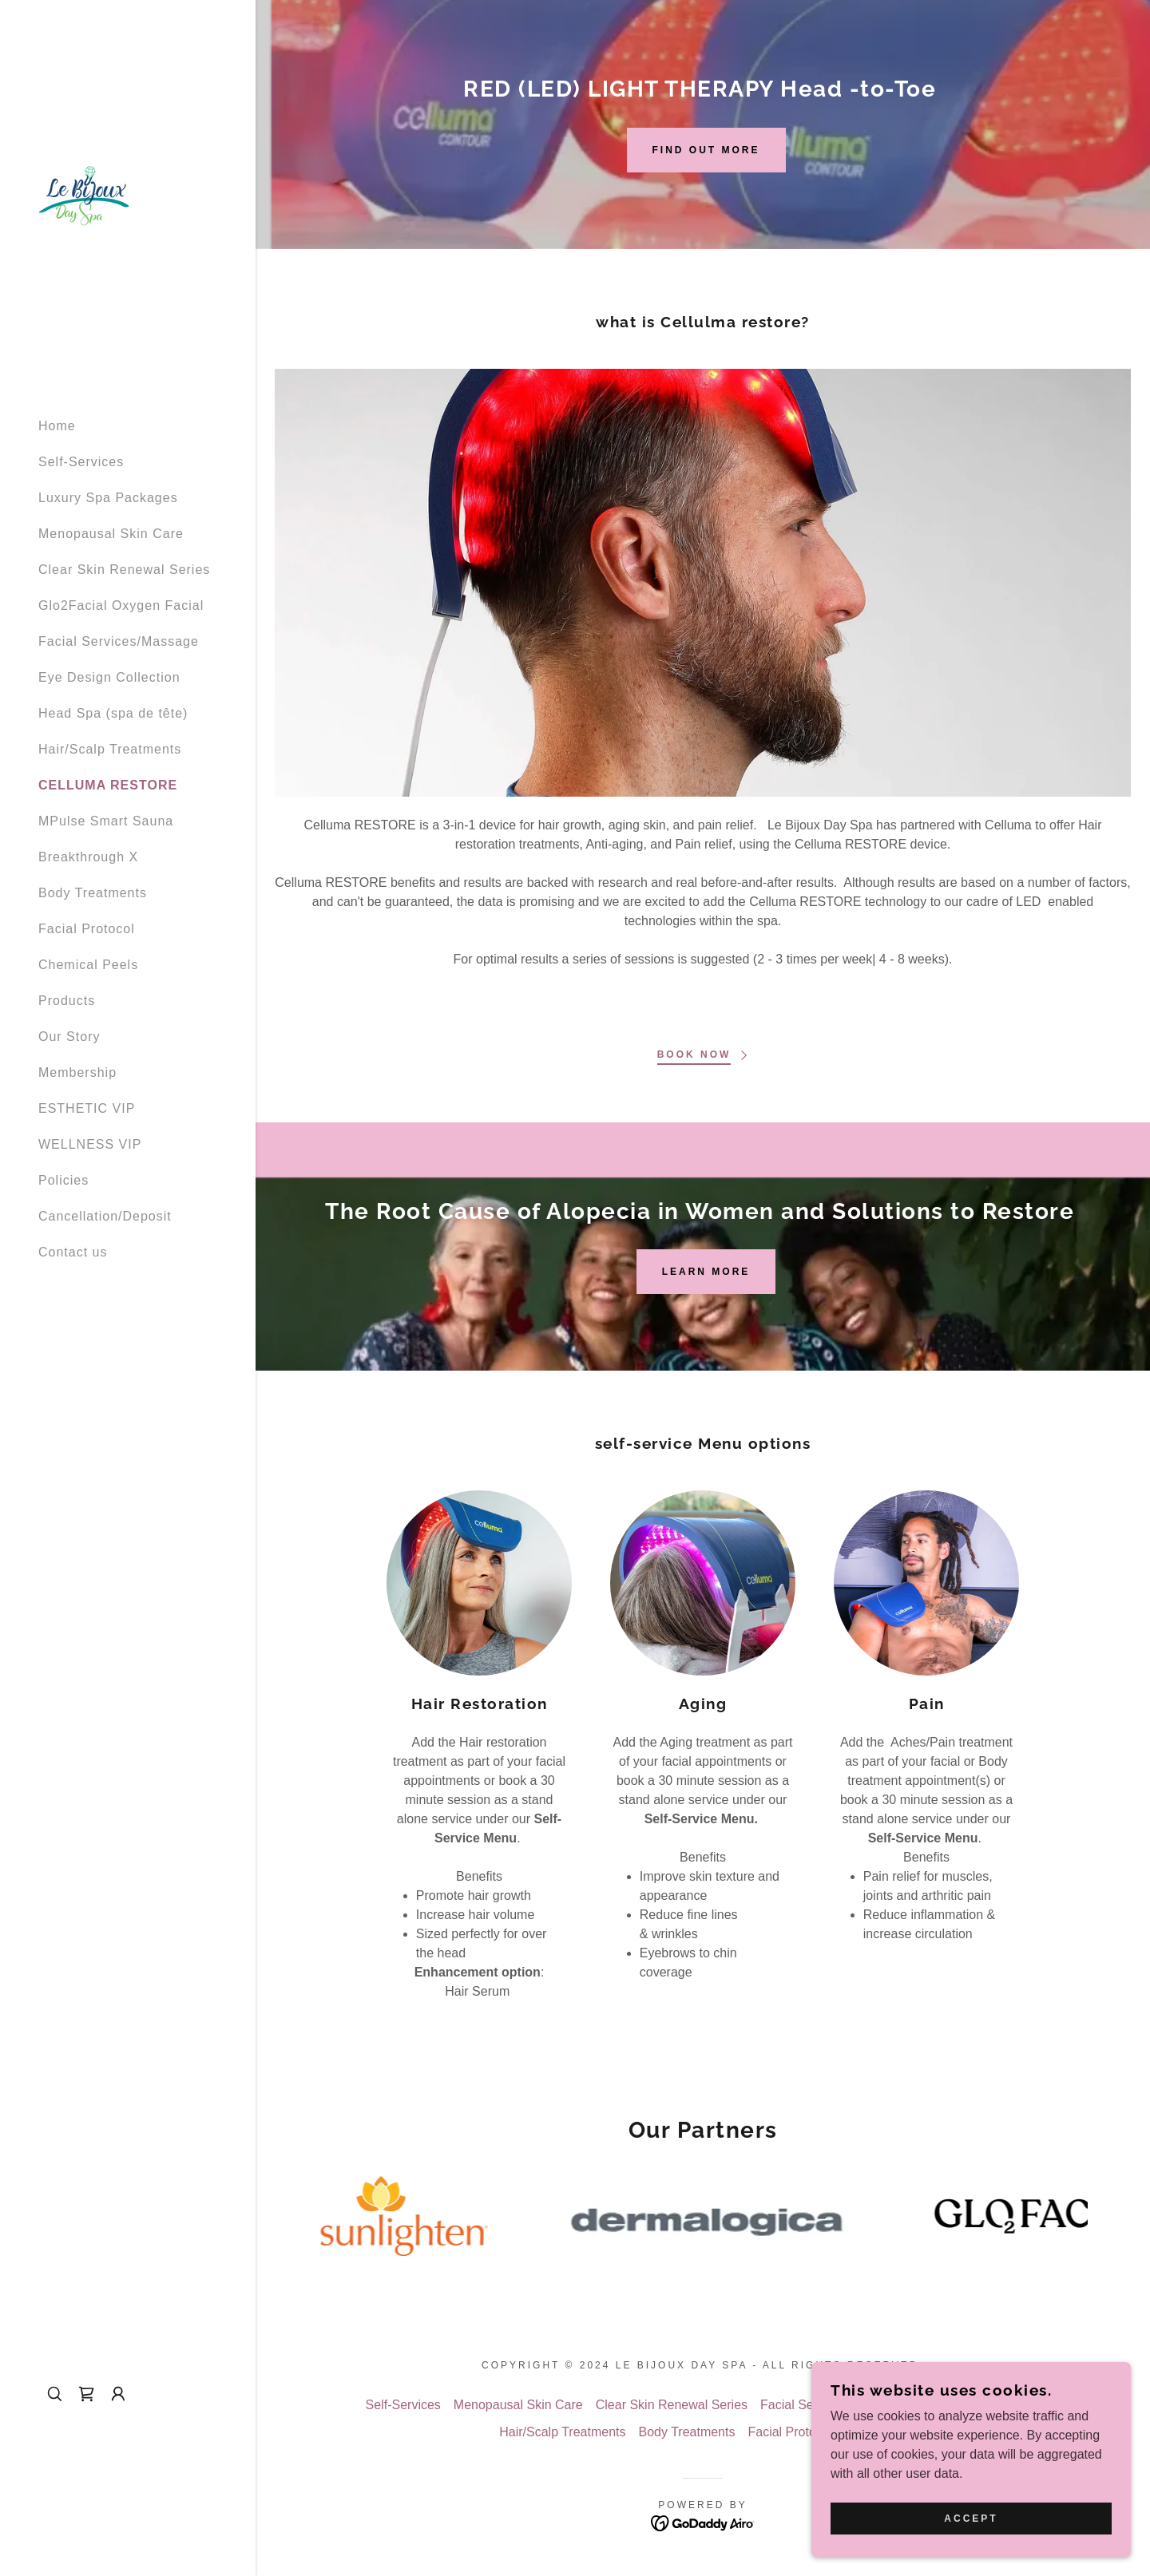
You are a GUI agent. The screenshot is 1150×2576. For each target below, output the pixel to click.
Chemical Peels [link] (88, 964)
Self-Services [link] (81, 462)
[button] (118, 2394)
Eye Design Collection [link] (109, 677)
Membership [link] (77, 1072)
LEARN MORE (706, 1271)
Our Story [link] (69, 1036)
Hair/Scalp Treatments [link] (109, 749)
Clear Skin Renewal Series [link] (124, 569)
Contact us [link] (72, 1252)
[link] (83, 194)
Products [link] (66, 1000)
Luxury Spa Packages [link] (108, 498)
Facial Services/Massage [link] (118, 641)
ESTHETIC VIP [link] (86, 1108)
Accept (970, 2518)
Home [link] (57, 426)
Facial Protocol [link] (86, 929)
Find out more (706, 150)
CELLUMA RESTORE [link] (107, 785)
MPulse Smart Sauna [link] (105, 821)
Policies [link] (63, 1180)
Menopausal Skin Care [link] (111, 533)
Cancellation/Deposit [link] (105, 1216)
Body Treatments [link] (92, 893)
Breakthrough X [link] (88, 857)
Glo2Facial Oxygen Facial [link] (121, 605)
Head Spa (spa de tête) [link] (113, 713)
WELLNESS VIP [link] (89, 1144)
